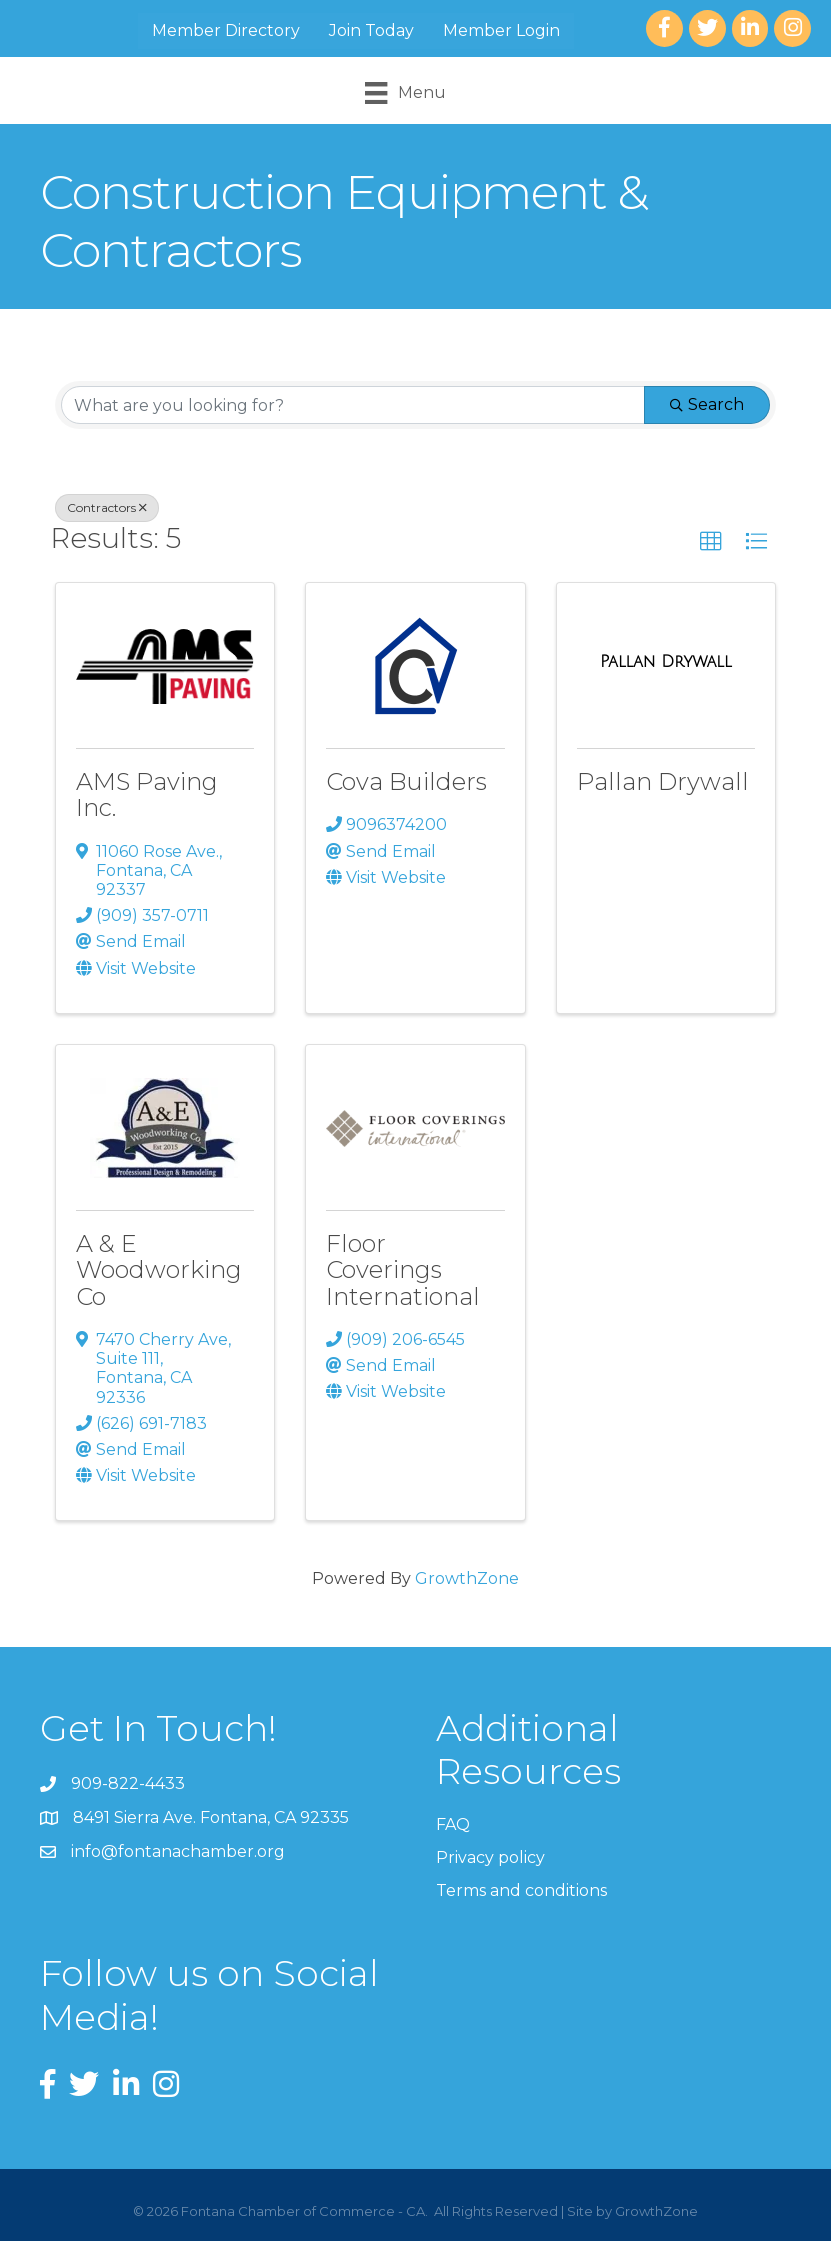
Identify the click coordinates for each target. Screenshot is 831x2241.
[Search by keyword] (353, 405)
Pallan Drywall (663, 781)
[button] (711, 542)
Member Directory (226, 30)
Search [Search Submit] (707, 404)
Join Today (371, 30)
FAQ (453, 1824)
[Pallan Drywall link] (666, 662)
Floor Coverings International (403, 1270)
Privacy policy (490, 1857)
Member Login (501, 30)
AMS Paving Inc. (147, 794)
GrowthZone (467, 1578)
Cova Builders (406, 781)
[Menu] (405, 93)
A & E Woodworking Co (159, 1270)
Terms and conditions (521, 1890)
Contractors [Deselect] (107, 507)
